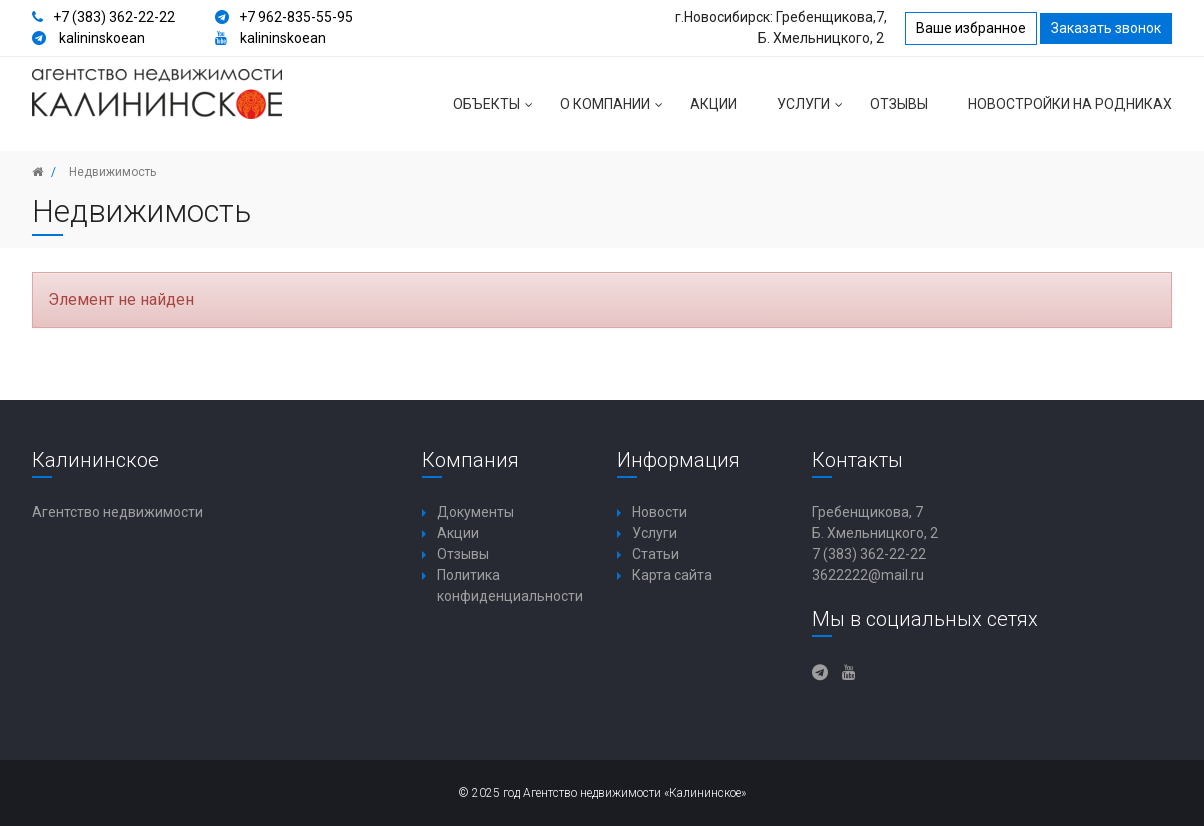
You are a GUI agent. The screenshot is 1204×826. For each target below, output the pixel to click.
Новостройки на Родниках (1070, 104)
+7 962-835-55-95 (296, 17)
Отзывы (899, 104)
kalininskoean (102, 38)
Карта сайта (672, 575)
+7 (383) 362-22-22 (114, 17)
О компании (615, 112)
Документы (475, 512)
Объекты (496, 112)
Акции (713, 104)
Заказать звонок (1106, 28)
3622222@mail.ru (868, 575)
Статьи (655, 554)
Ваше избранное (971, 28)
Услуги (813, 112)
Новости (659, 512)
